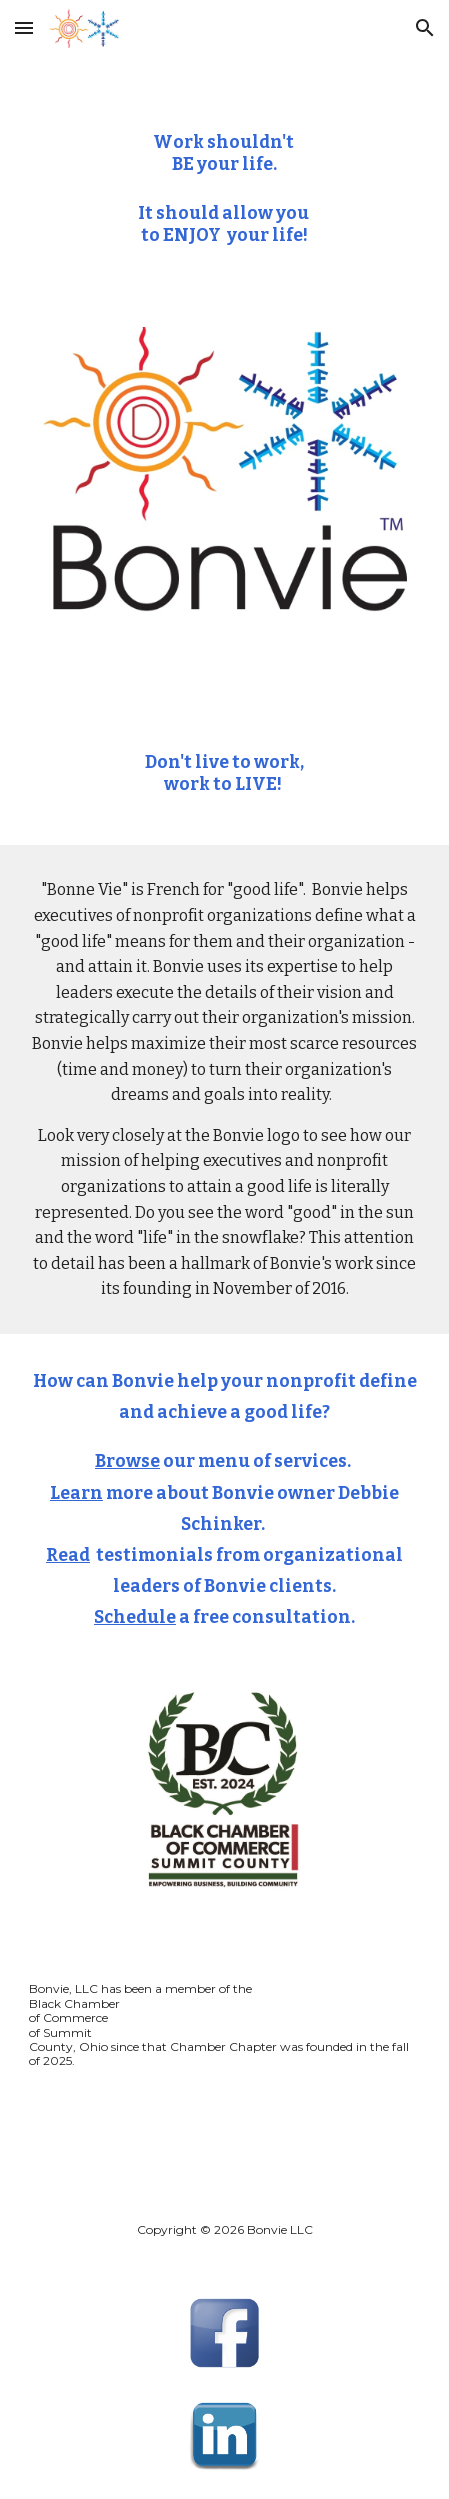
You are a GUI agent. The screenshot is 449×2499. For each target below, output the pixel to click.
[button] (24, 27)
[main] (224, 134)
